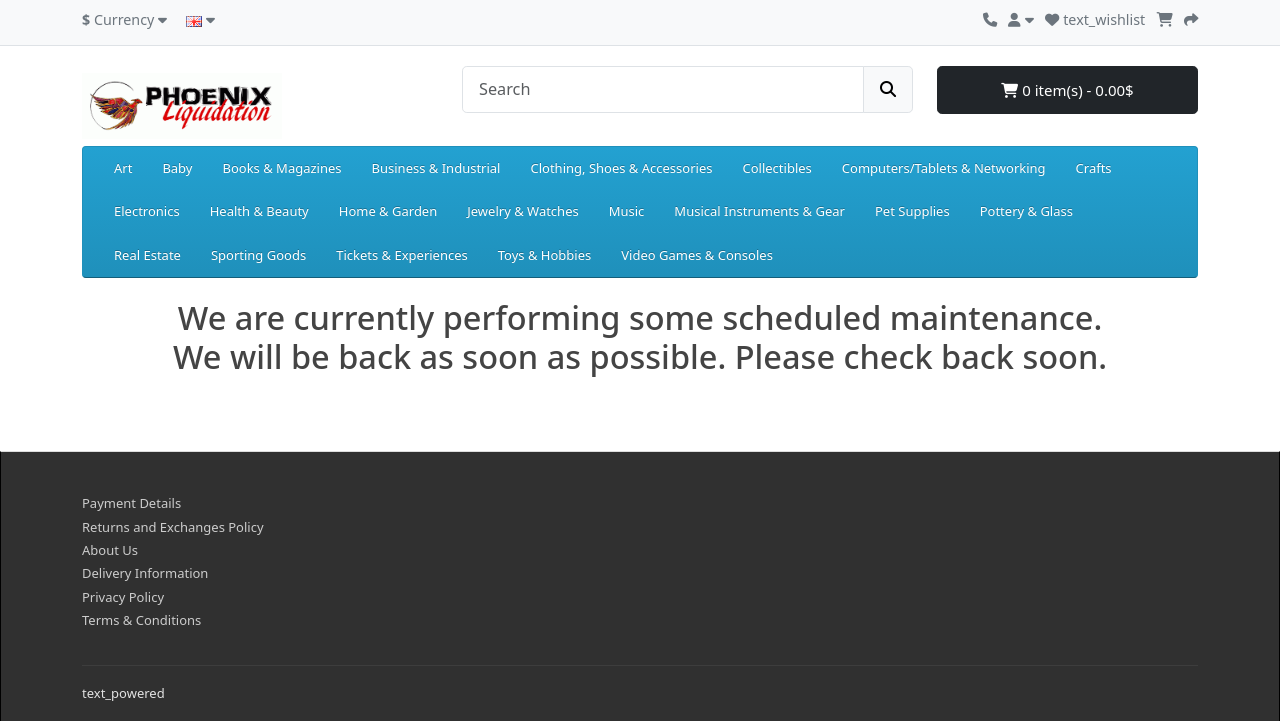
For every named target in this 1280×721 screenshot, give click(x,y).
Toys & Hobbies (544, 255)
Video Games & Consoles (697, 255)
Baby (177, 168)
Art (123, 168)
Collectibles (776, 168)
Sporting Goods (258, 255)
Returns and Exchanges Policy (173, 527)
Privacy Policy (123, 597)
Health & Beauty (259, 211)
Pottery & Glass (1026, 211)
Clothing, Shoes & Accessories (621, 168)
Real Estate (147, 255)
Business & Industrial (436, 168)
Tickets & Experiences (402, 255)
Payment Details (131, 503)
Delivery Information (145, 573)
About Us (110, 550)
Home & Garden (388, 211)
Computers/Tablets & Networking (944, 168)
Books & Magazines (281, 168)
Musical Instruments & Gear (759, 211)
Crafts (1094, 168)
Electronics (147, 211)
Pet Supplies (912, 211)
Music (627, 211)
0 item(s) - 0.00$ (1067, 90)
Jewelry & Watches (522, 211)
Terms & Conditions (141, 620)
